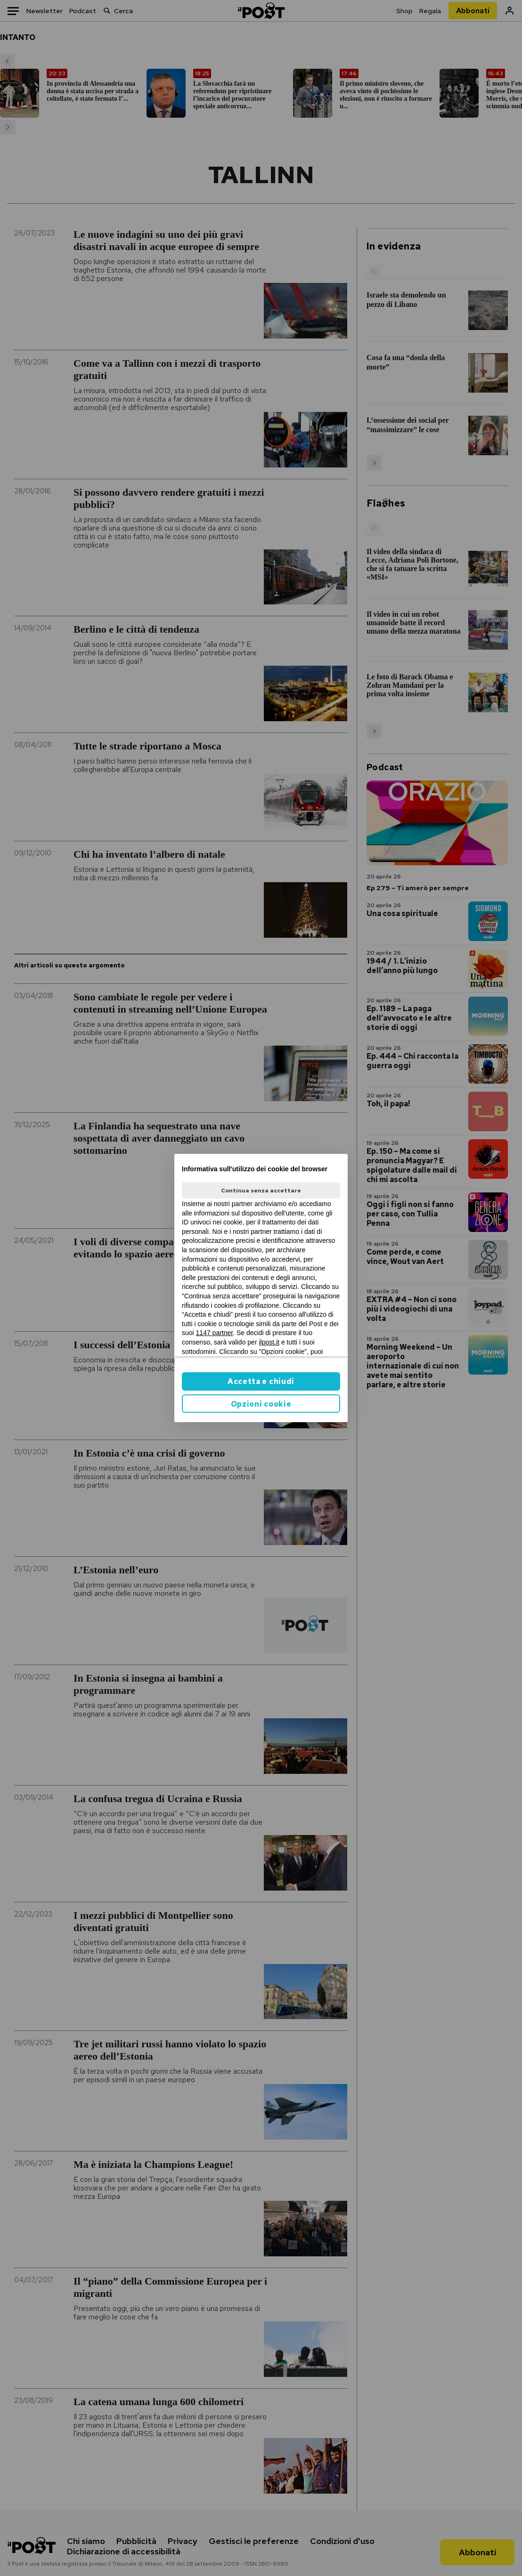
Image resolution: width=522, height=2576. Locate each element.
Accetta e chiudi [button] (261, 1381)
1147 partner (214, 1332)
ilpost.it (269, 1342)
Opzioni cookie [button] (261, 1404)
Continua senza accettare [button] (261, 1190)
